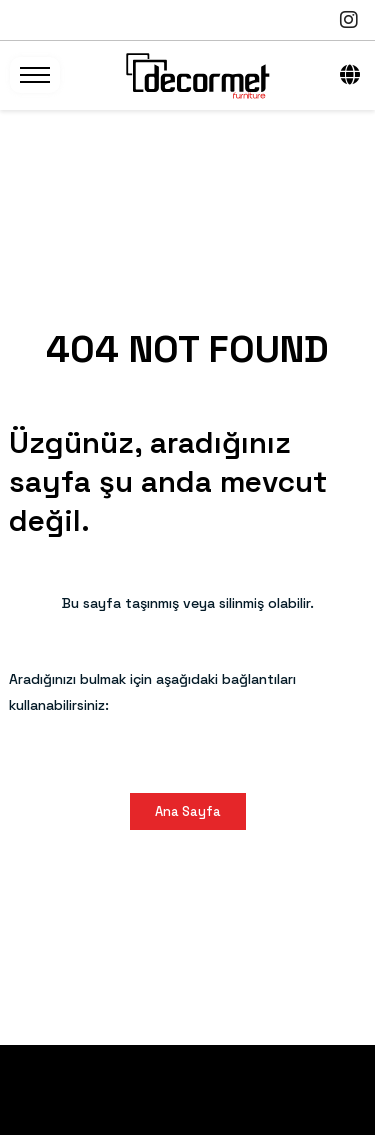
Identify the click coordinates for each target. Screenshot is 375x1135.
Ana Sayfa (188, 811)
